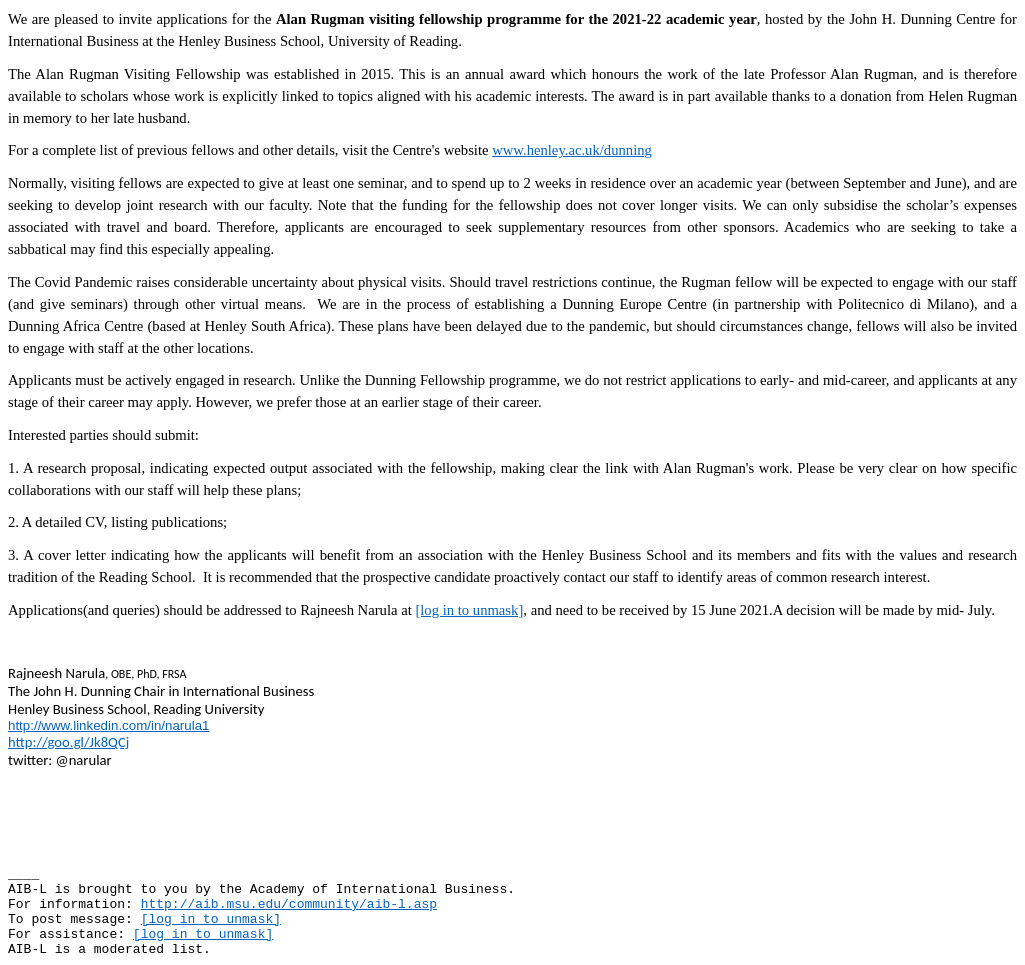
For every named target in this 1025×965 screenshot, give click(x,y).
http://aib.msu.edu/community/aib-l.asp (289, 904)
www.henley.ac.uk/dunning (572, 150)
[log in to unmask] (469, 610)
